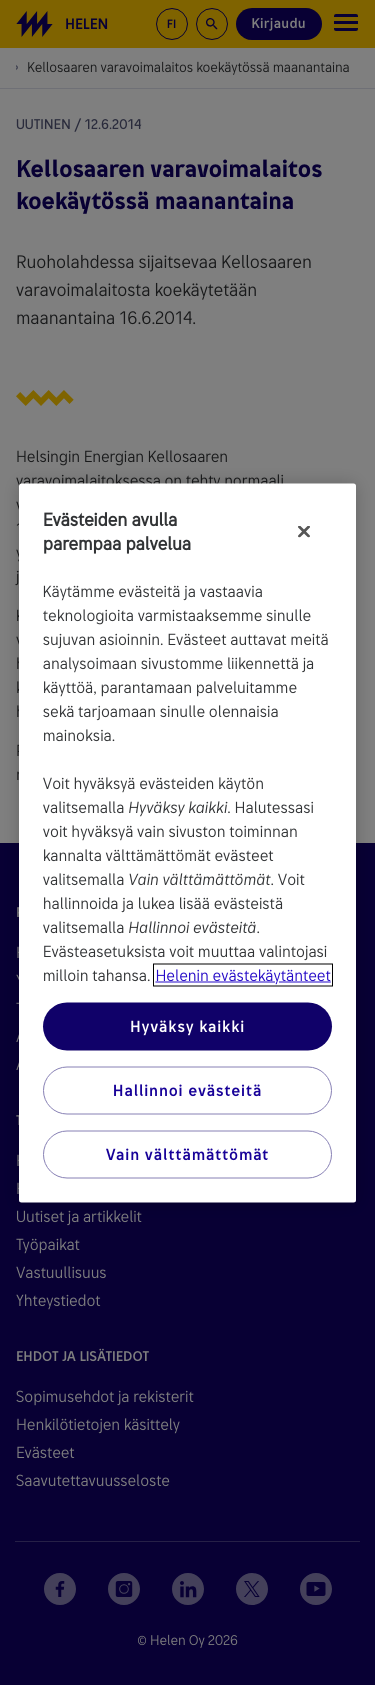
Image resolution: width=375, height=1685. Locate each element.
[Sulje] (304, 531)
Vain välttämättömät (187, 1153)
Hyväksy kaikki (187, 1025)
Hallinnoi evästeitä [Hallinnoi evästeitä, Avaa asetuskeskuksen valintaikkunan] (187, 1089)
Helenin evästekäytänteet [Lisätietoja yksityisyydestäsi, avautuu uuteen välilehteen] (242, 974)
